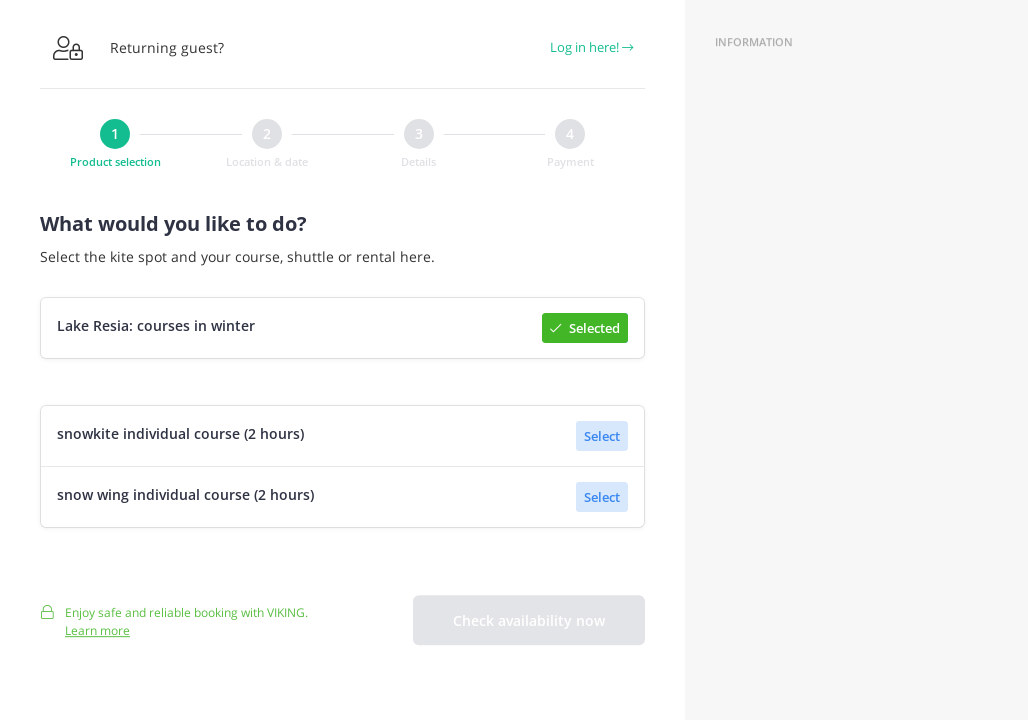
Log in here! (591, 47)
